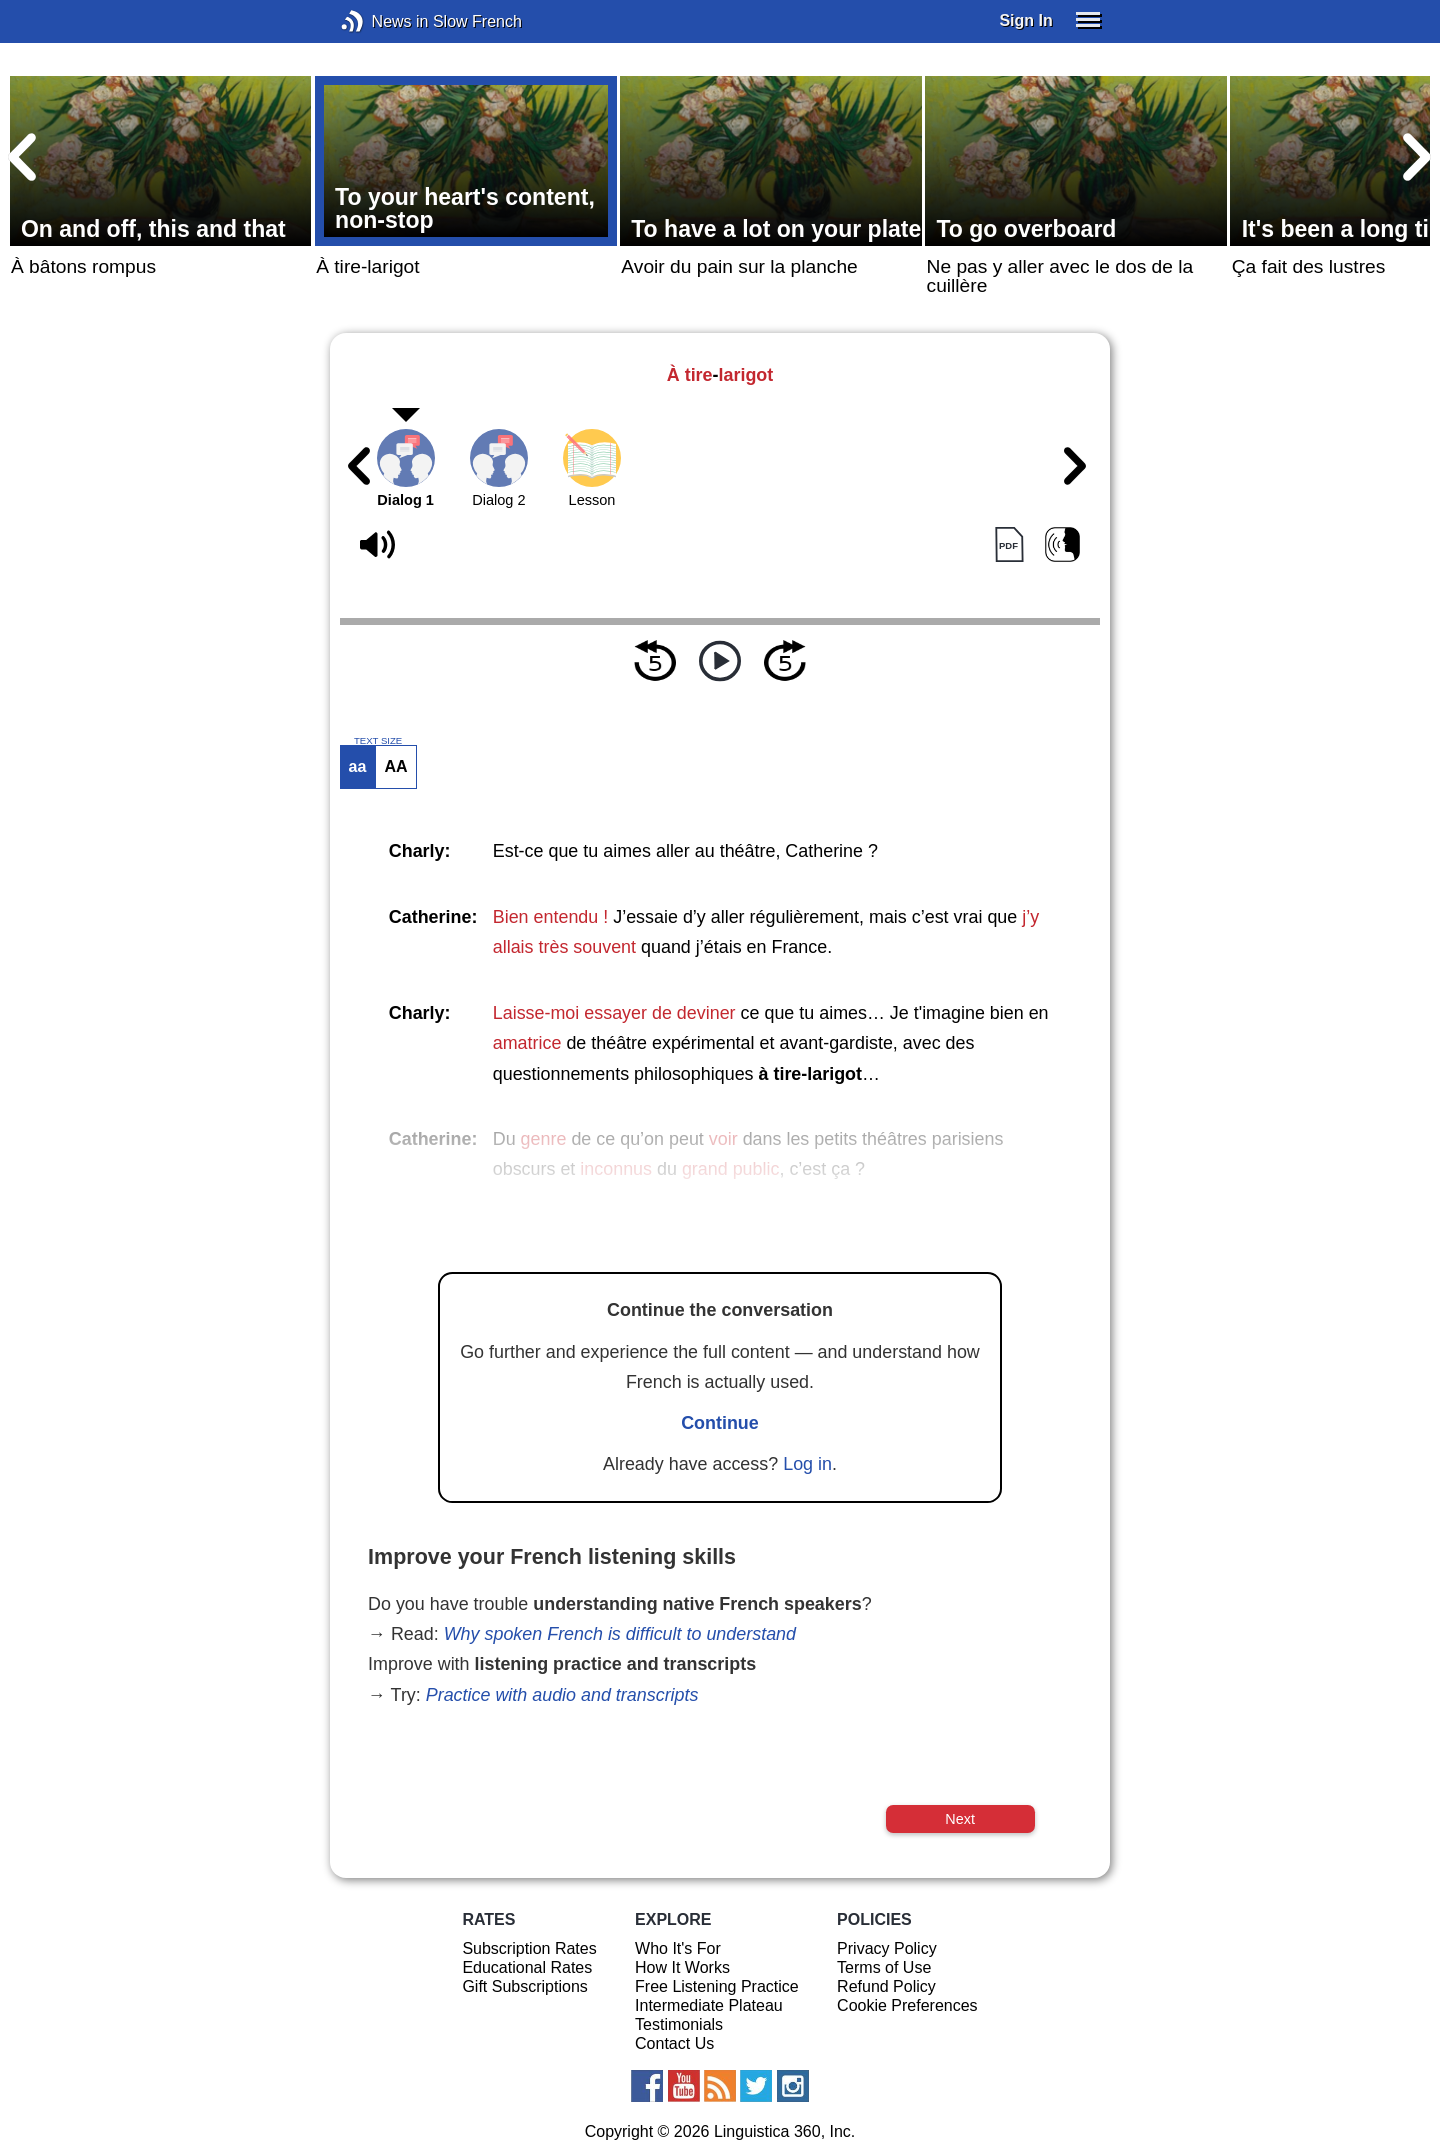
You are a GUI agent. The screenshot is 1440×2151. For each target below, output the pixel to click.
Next (960, 1819)
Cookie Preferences (907, 2005)
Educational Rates (527, 1967)
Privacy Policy (887, 1948)
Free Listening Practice (717, 1986)
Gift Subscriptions (524, 1986)
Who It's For (678, 1948)
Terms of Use (884, 1967)
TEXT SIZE (378, 741)
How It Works (682, 1967)
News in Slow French (382, 21)
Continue (720, 1423)
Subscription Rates (529, 1948)
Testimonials (679, 2024)
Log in (807, 1464)
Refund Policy (886, 1986)
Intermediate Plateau (709, 2005)
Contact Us (674, 2043)
